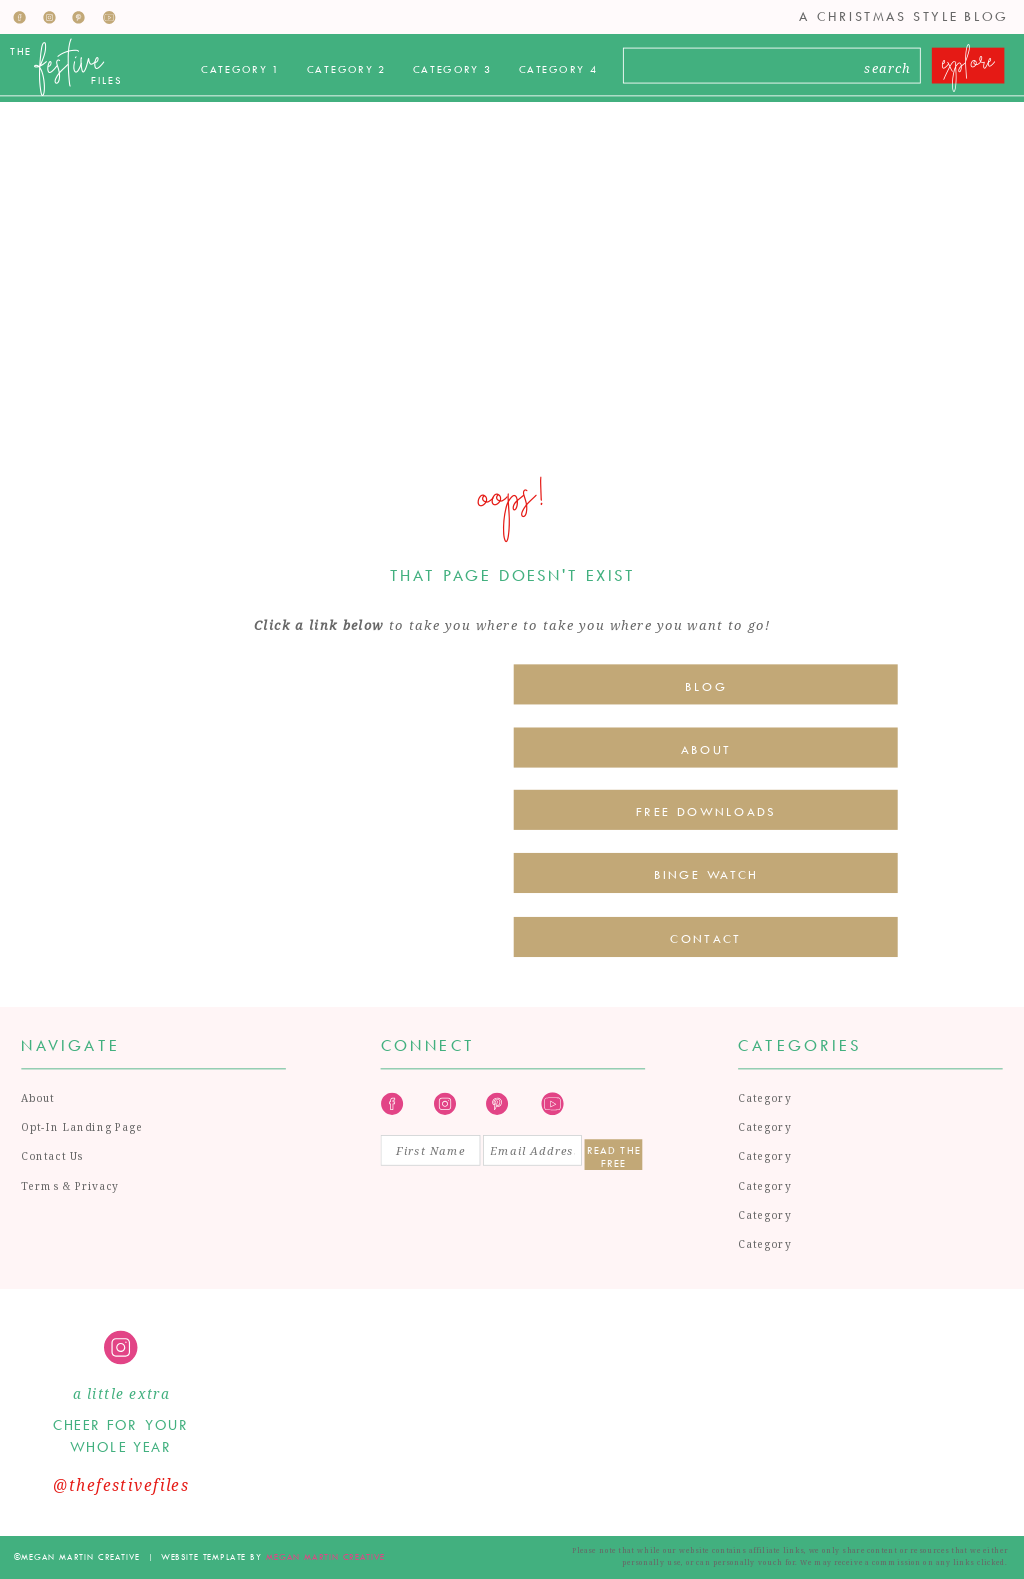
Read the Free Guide (614, 1156)
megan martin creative (325, 1556)
